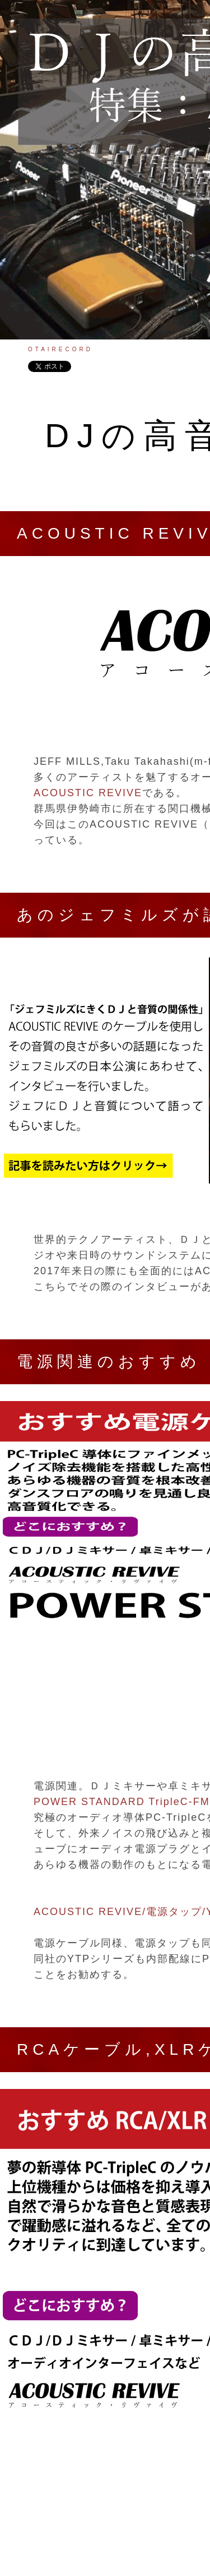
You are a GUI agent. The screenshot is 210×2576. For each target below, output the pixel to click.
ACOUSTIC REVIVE (88, 792)
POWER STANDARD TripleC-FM (122, 1801)
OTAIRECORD (60, 349)
